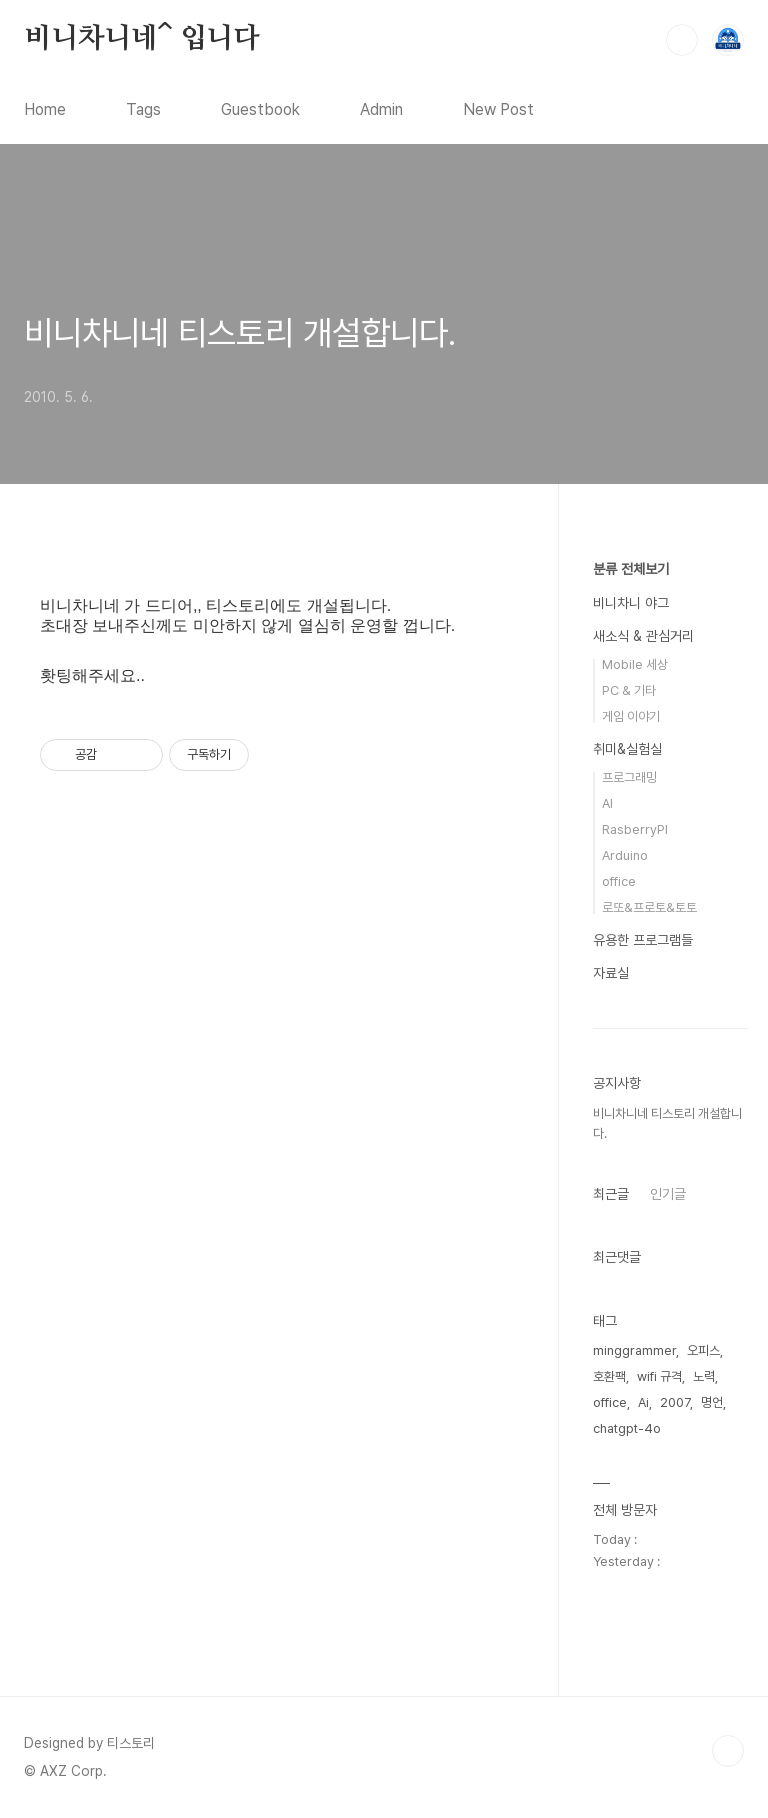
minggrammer (634, 1350)
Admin (381, 109)
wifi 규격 (659, 1376)
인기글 (668, 1194)
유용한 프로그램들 (643, 940)
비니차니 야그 (631, 603)
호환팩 (609, 1376)
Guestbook (260, 109)
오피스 (703, 1350)
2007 (675, 1402)
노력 (704, 1376)
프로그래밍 (629, 777)
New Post (498, 109)
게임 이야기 (631, 716)
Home (45, 109)
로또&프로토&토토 (649, 907)
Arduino (625, 855)
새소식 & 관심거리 (643, 636)
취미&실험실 (627, 749)
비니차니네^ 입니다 (142, 39)
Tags (143, 109)
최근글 (611, 1194)
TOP (728, 1751)
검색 (682, 40)
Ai (643, 1402)
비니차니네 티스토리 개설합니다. (240, 333)
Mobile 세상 (635, 664)
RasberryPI (635, 829)
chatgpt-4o (627, 1428)
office (619, 881)
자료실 (611, 973)
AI (607, 803)
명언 (712, 1402)
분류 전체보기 (631, 569)
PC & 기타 (629, 690)
